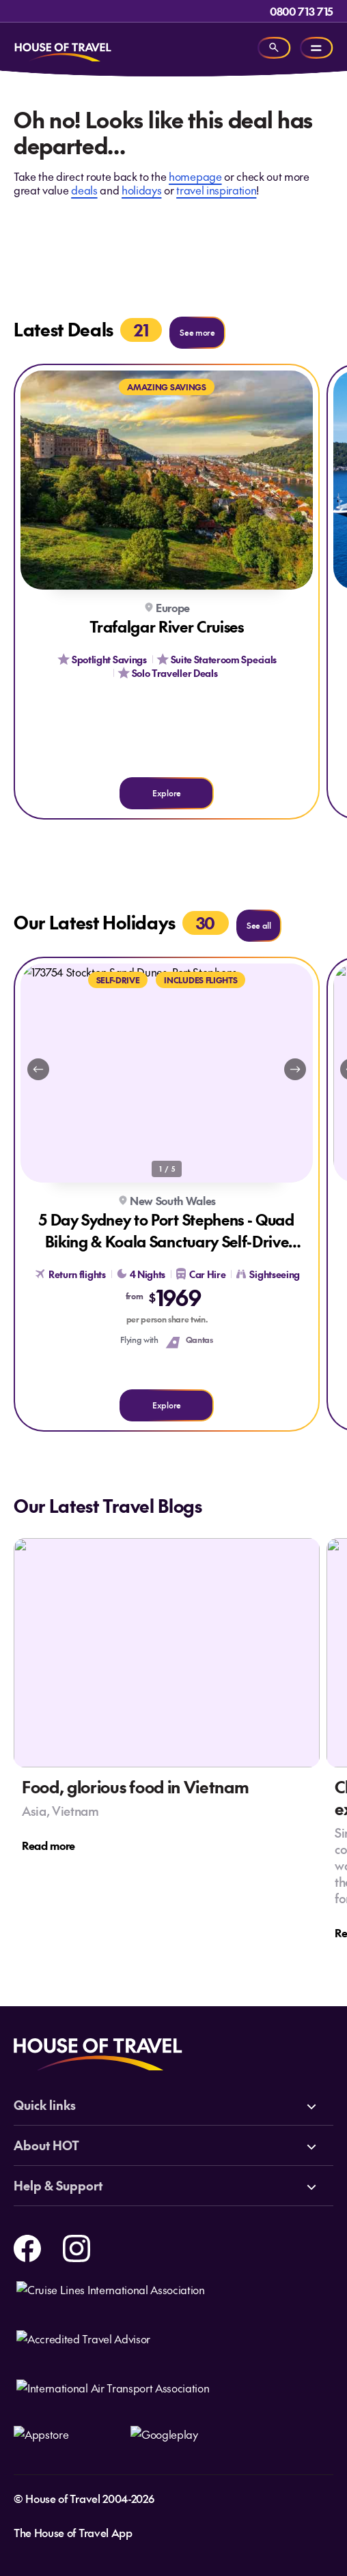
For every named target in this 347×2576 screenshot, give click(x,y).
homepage (195, 176)
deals (84, 189)
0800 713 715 (301, 10)
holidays (141, 189)
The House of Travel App (73, 2532)
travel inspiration (216, 189)
